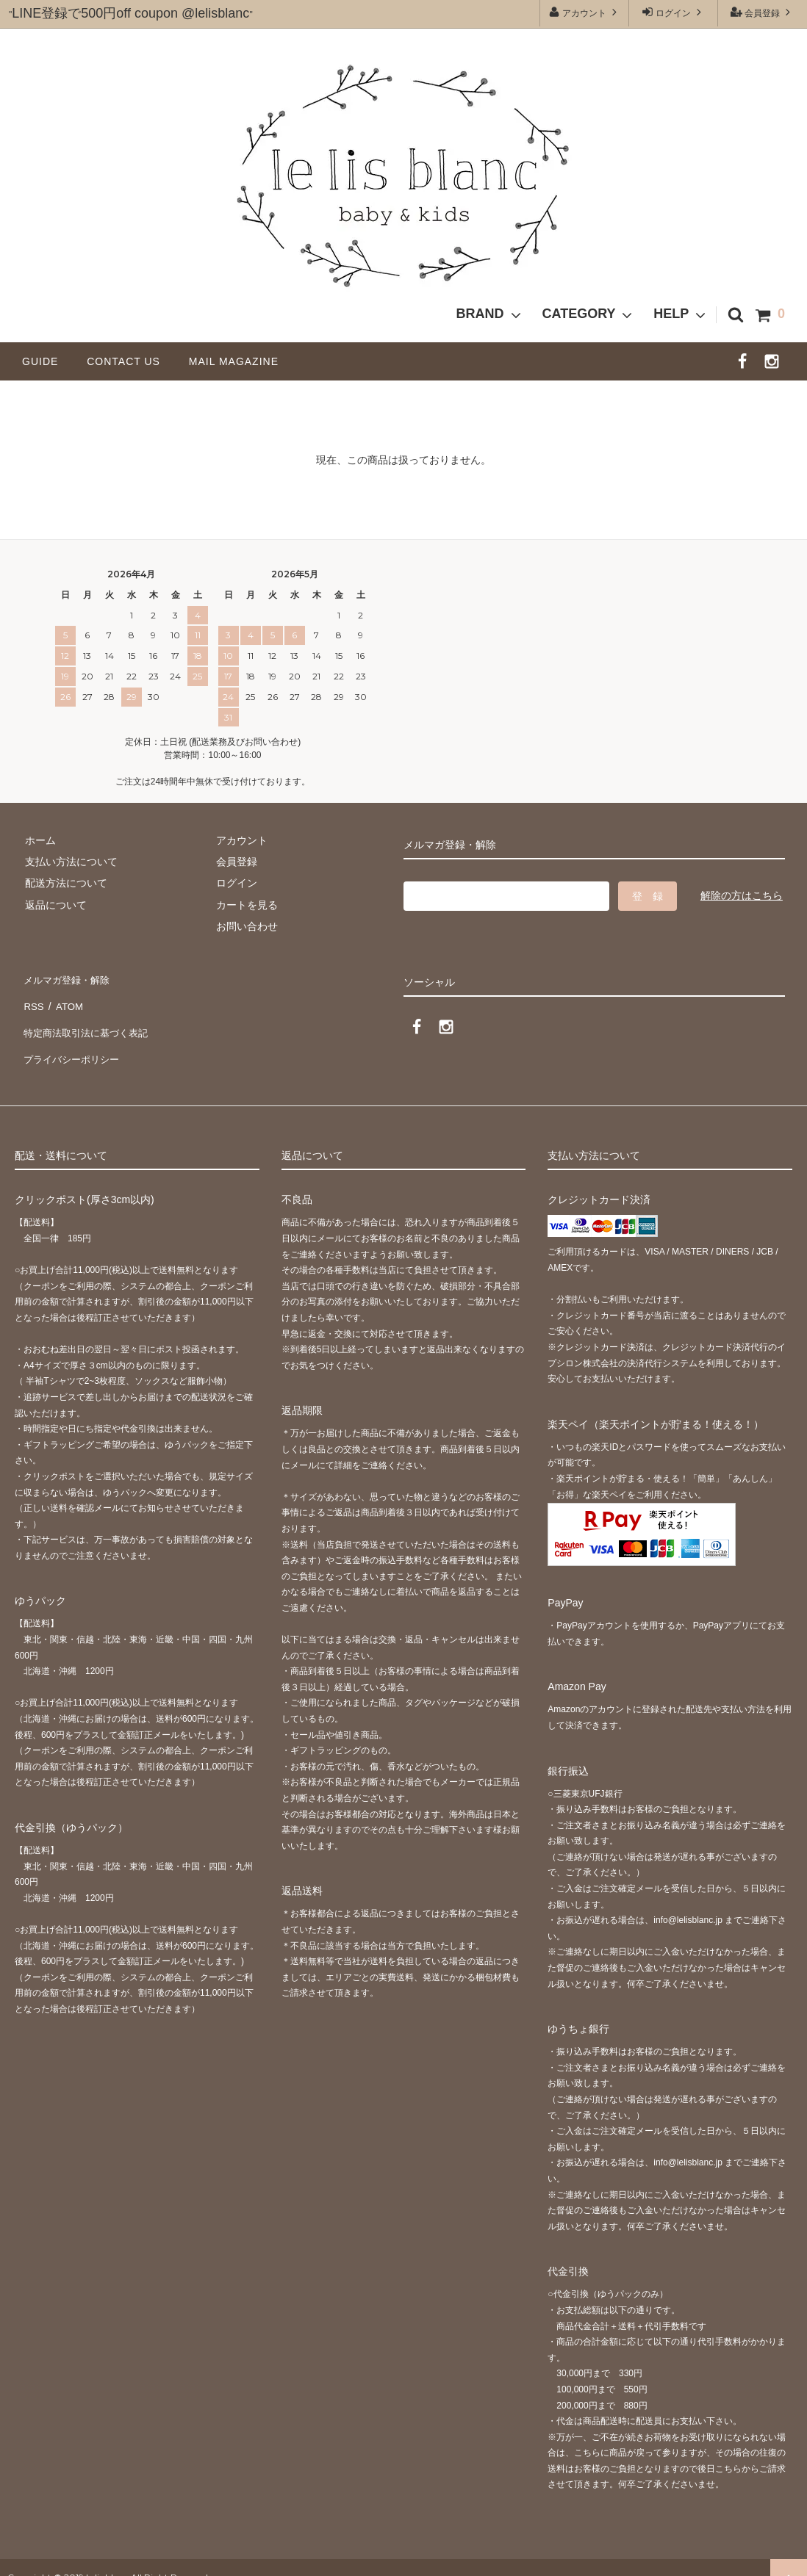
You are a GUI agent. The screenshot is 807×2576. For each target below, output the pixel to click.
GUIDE (45, 361)
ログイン (674, 12)
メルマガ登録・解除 (68, 977)
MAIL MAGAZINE (234, 361)
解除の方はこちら (741, 895)
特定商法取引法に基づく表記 (89, 1020)
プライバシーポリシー (73, 1042)
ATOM (65, 999)
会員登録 (763, 12)
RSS (32, 999)
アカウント (584, 12)
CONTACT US (129, 361)
